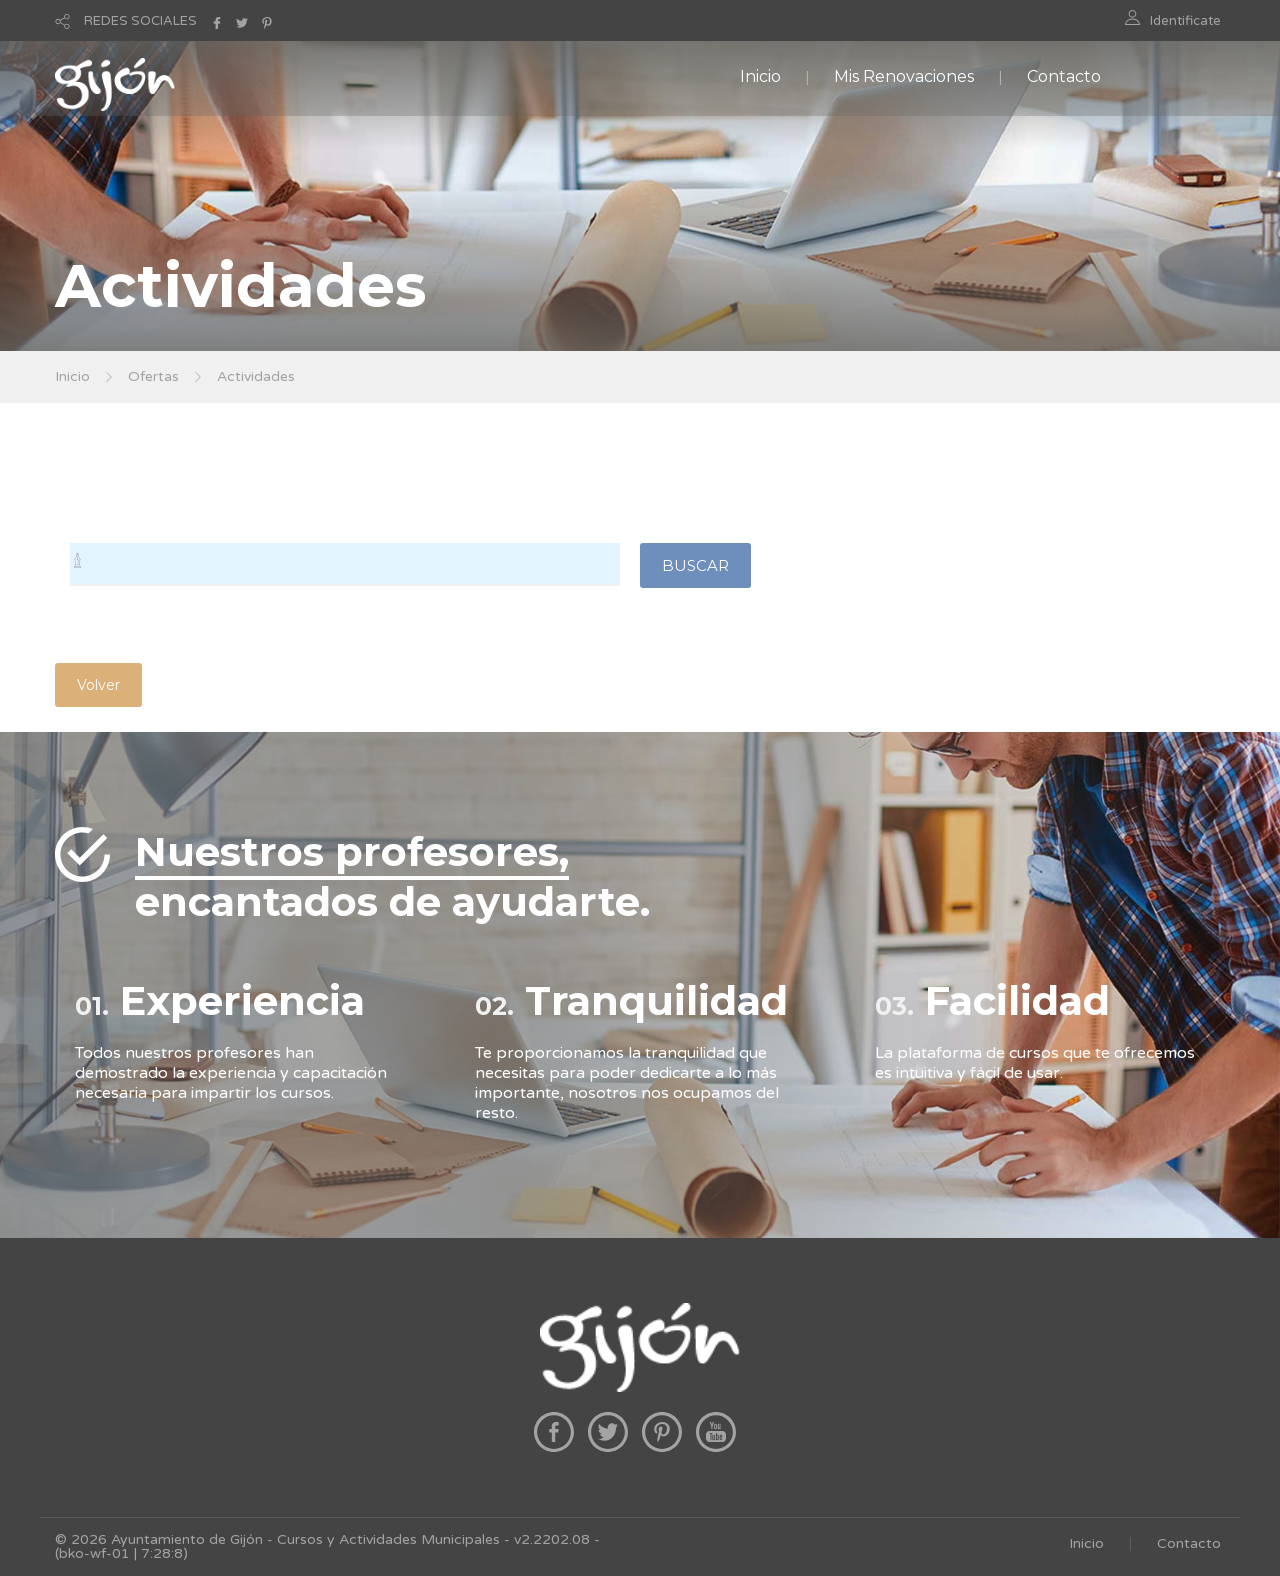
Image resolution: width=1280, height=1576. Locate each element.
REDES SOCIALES (140, 21)
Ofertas (153, 376)
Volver (98, 685)
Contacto (1064, 76)
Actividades (256, 376)
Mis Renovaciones (904, 76)
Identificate (1185, 21)
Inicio (760, 76)
